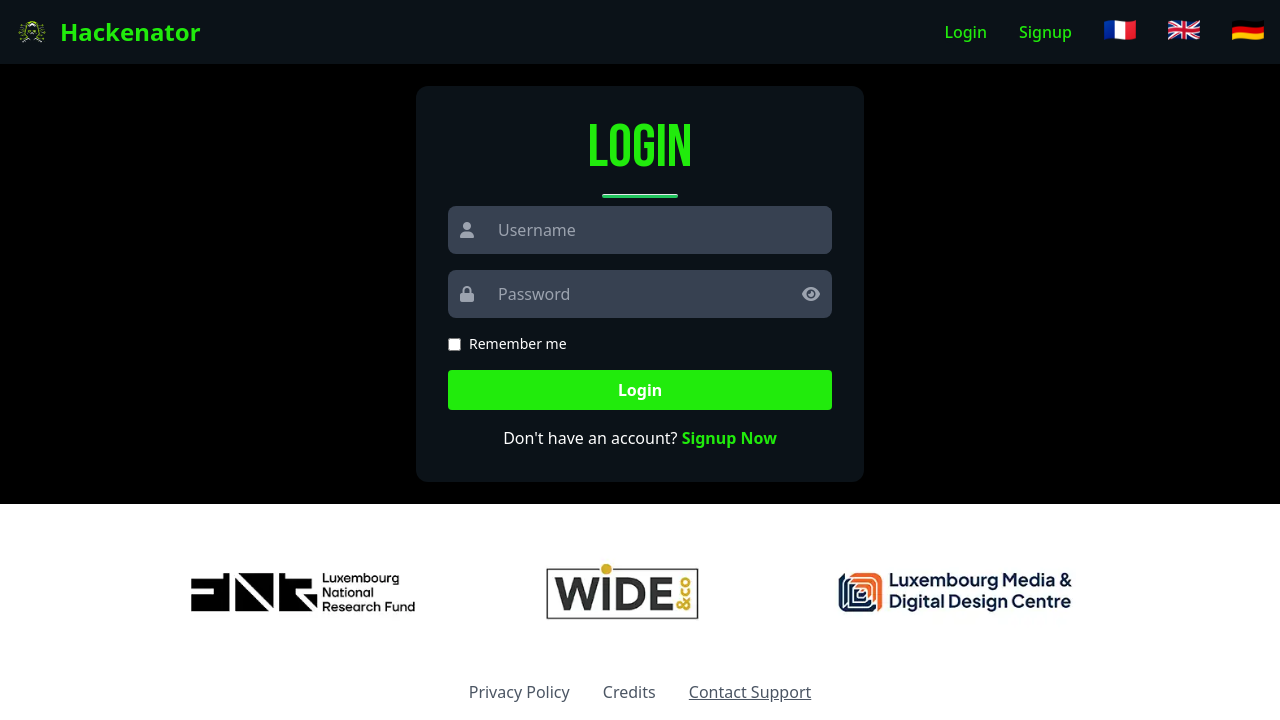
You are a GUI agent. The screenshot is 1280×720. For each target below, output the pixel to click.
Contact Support (750, 692)
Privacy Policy (519, 692)
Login (965, 32)
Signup (1045, 32)
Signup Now (729, 438)
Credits (629, 692)
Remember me (518, 343)
